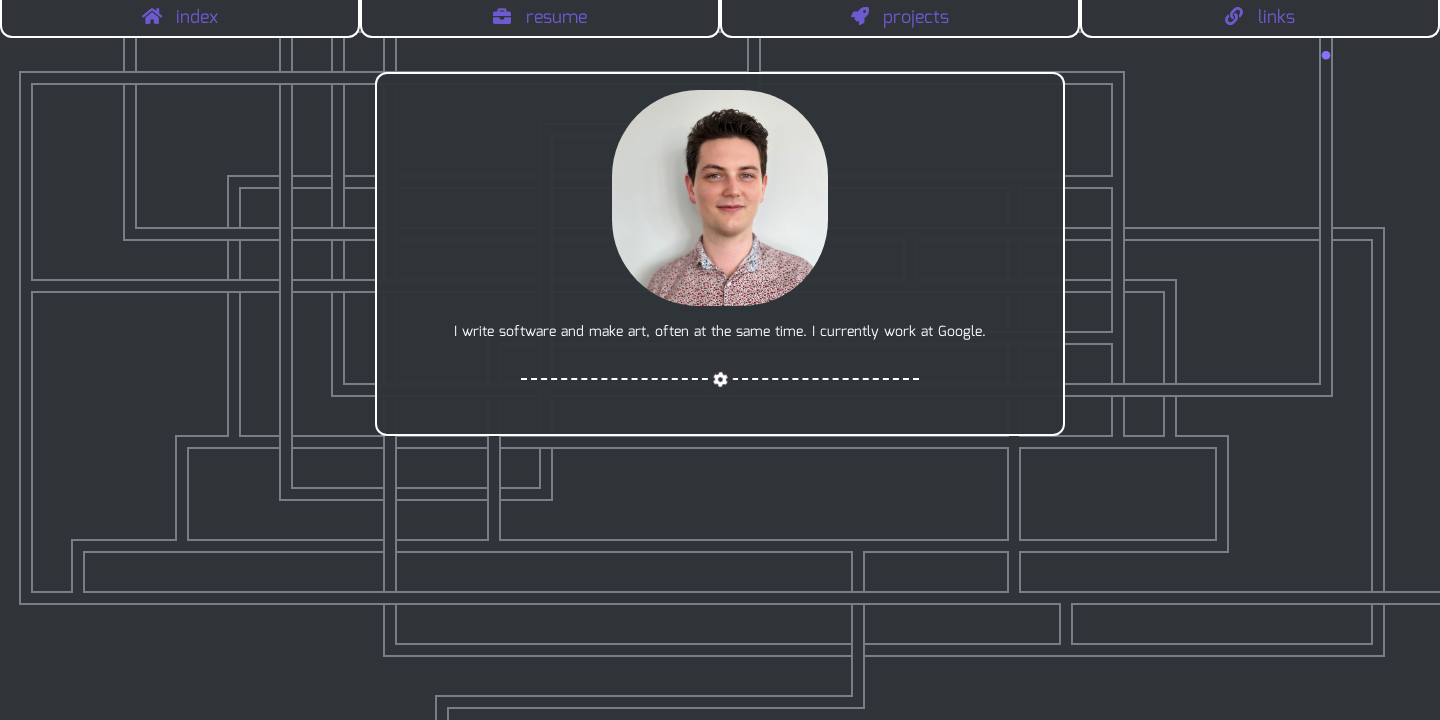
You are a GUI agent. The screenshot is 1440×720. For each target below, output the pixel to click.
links (1259, 18)
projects (900, 18)
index (180, 18)
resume (539, 18)
